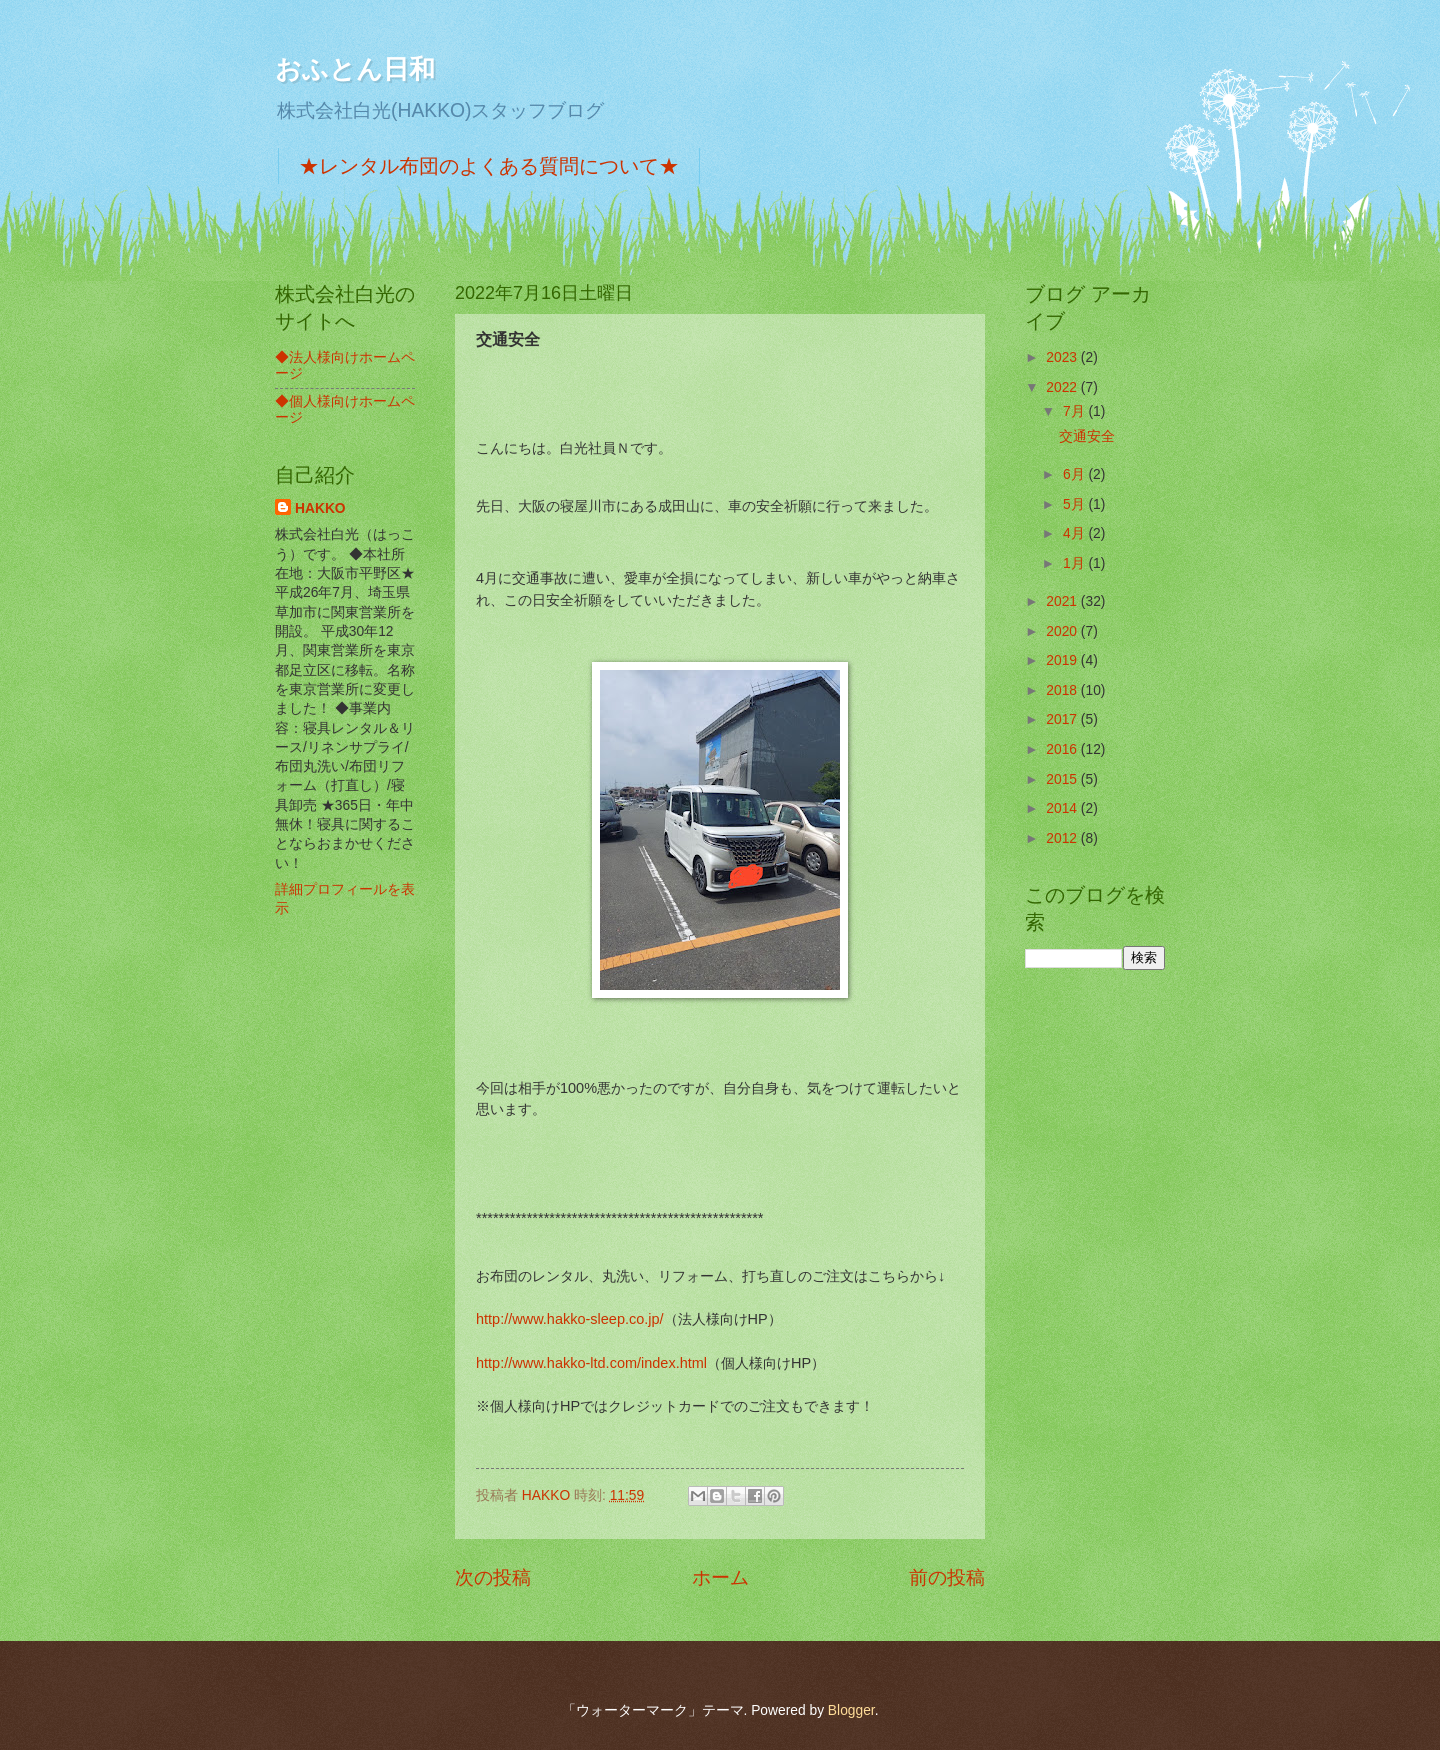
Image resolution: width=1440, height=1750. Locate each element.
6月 (1076, 474)
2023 (1063, 357)
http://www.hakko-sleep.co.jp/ (570, 1319)
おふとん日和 (355, 69)
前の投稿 (947, 1577)
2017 (1063, 719)
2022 (1063, 387)
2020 (1063, 631)
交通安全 (1087, 436)
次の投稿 (493, 1577)
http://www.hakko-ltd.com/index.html (591, 1363)
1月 (1076, 563)
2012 (1063, 838)
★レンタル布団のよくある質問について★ (489, 166)
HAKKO (320, 508)
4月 (1076, 533)
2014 (1063, 808)
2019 (1063, 660)
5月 (1076, 504)
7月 (1076, 411)
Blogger (851, 1710)
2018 (1063, 690)
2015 (1063, 779)
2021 (1063, 601)
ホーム (720, 1577)
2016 (1063, 749)
